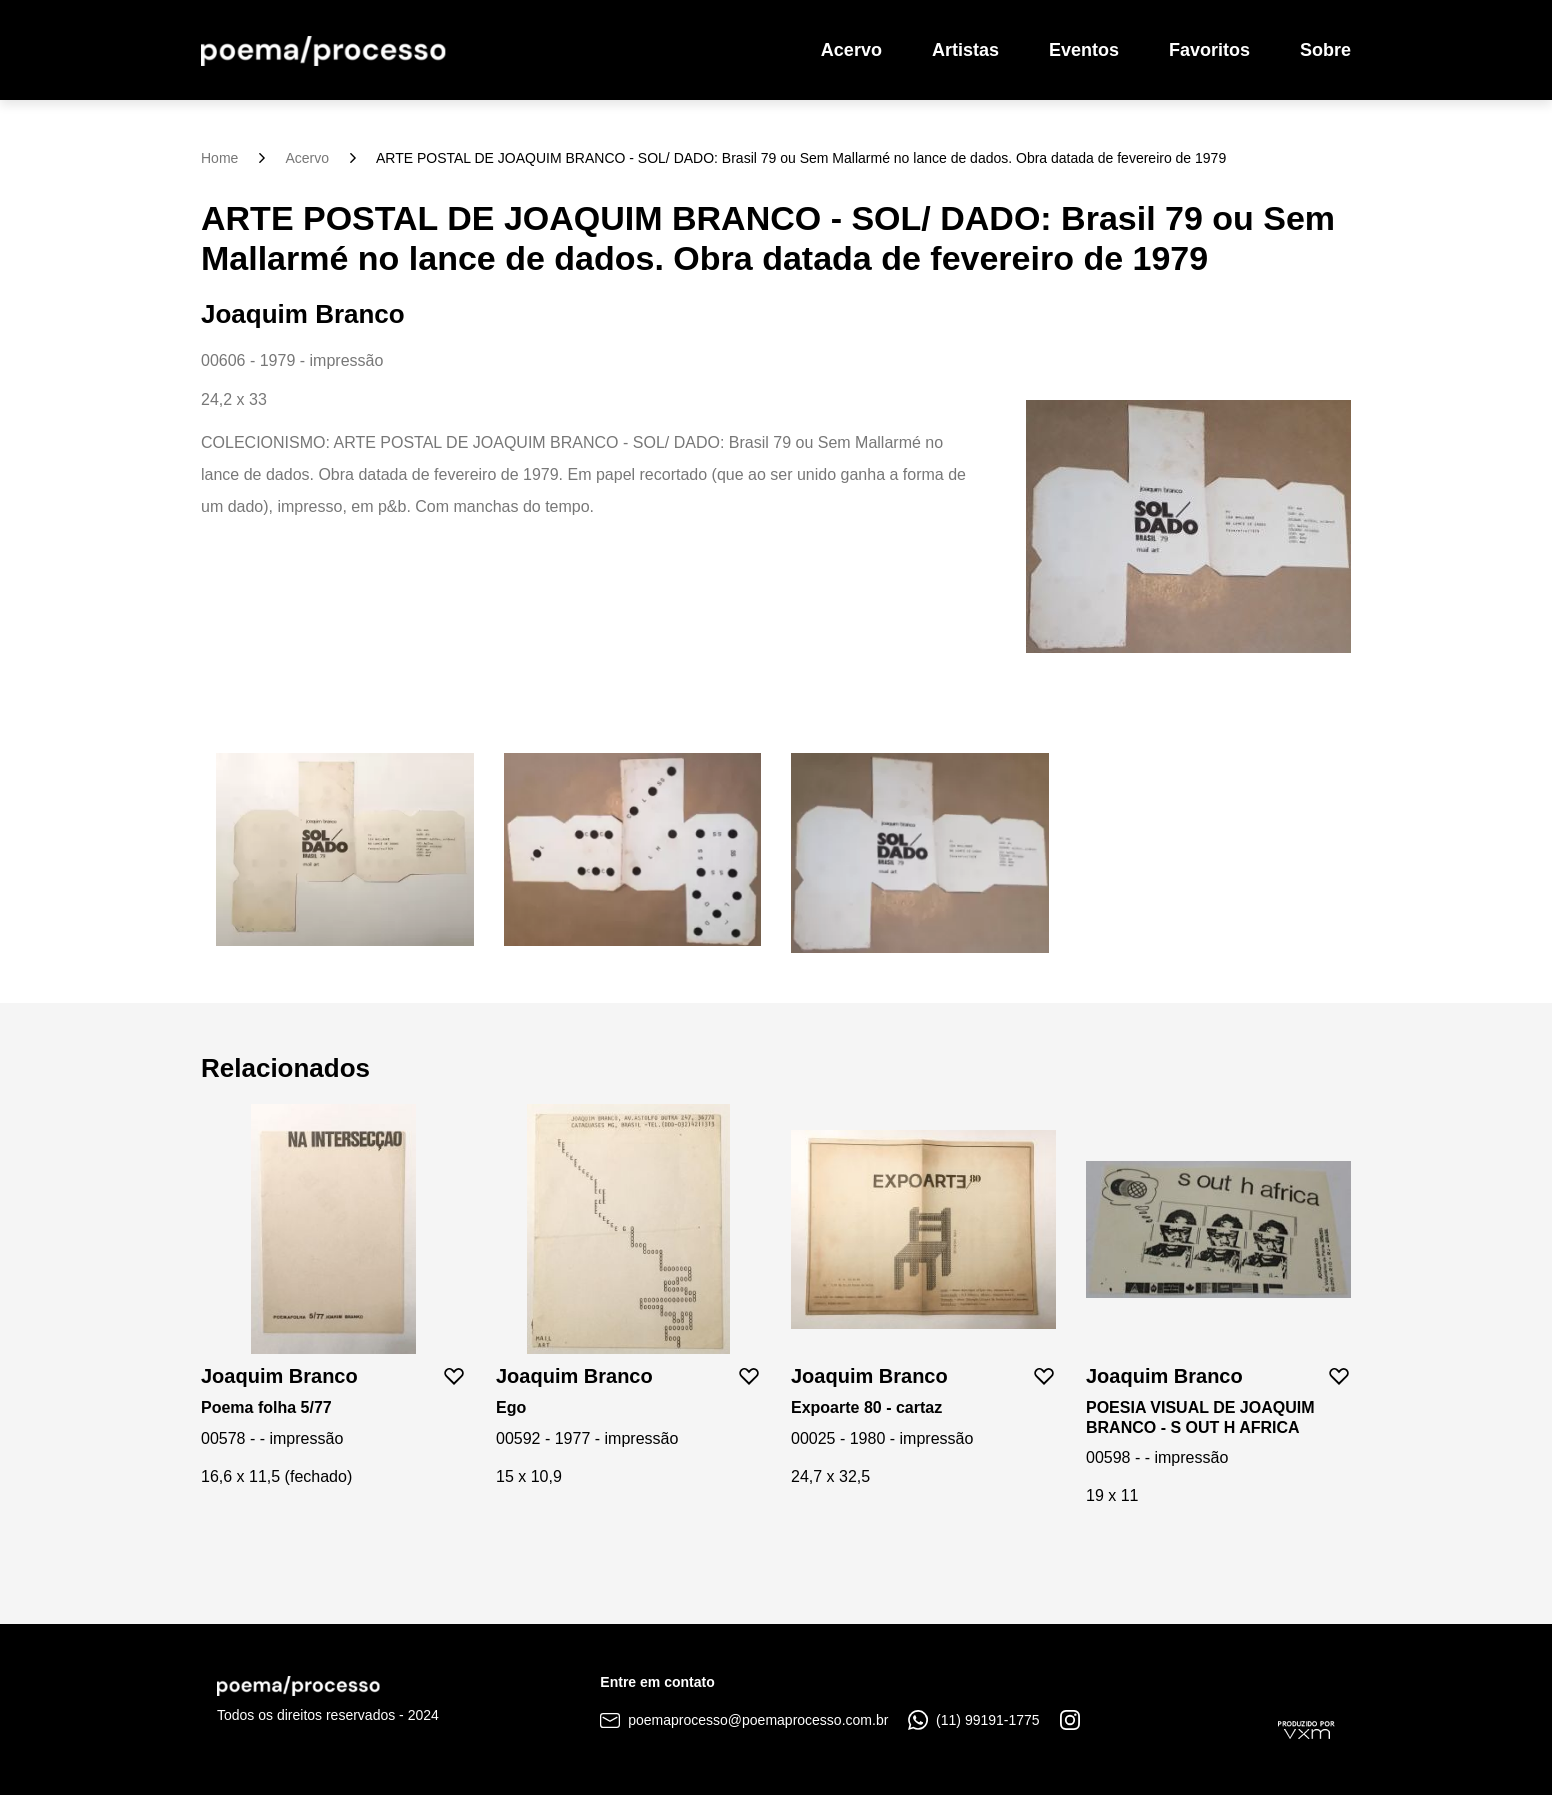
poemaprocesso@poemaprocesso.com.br (744, 1720)
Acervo (851, 50)
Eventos (1084, 50)
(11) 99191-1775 (973, 1720)
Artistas (965, 50)
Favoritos (1209, 50)
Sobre (1325, 50)
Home (219, 158)
